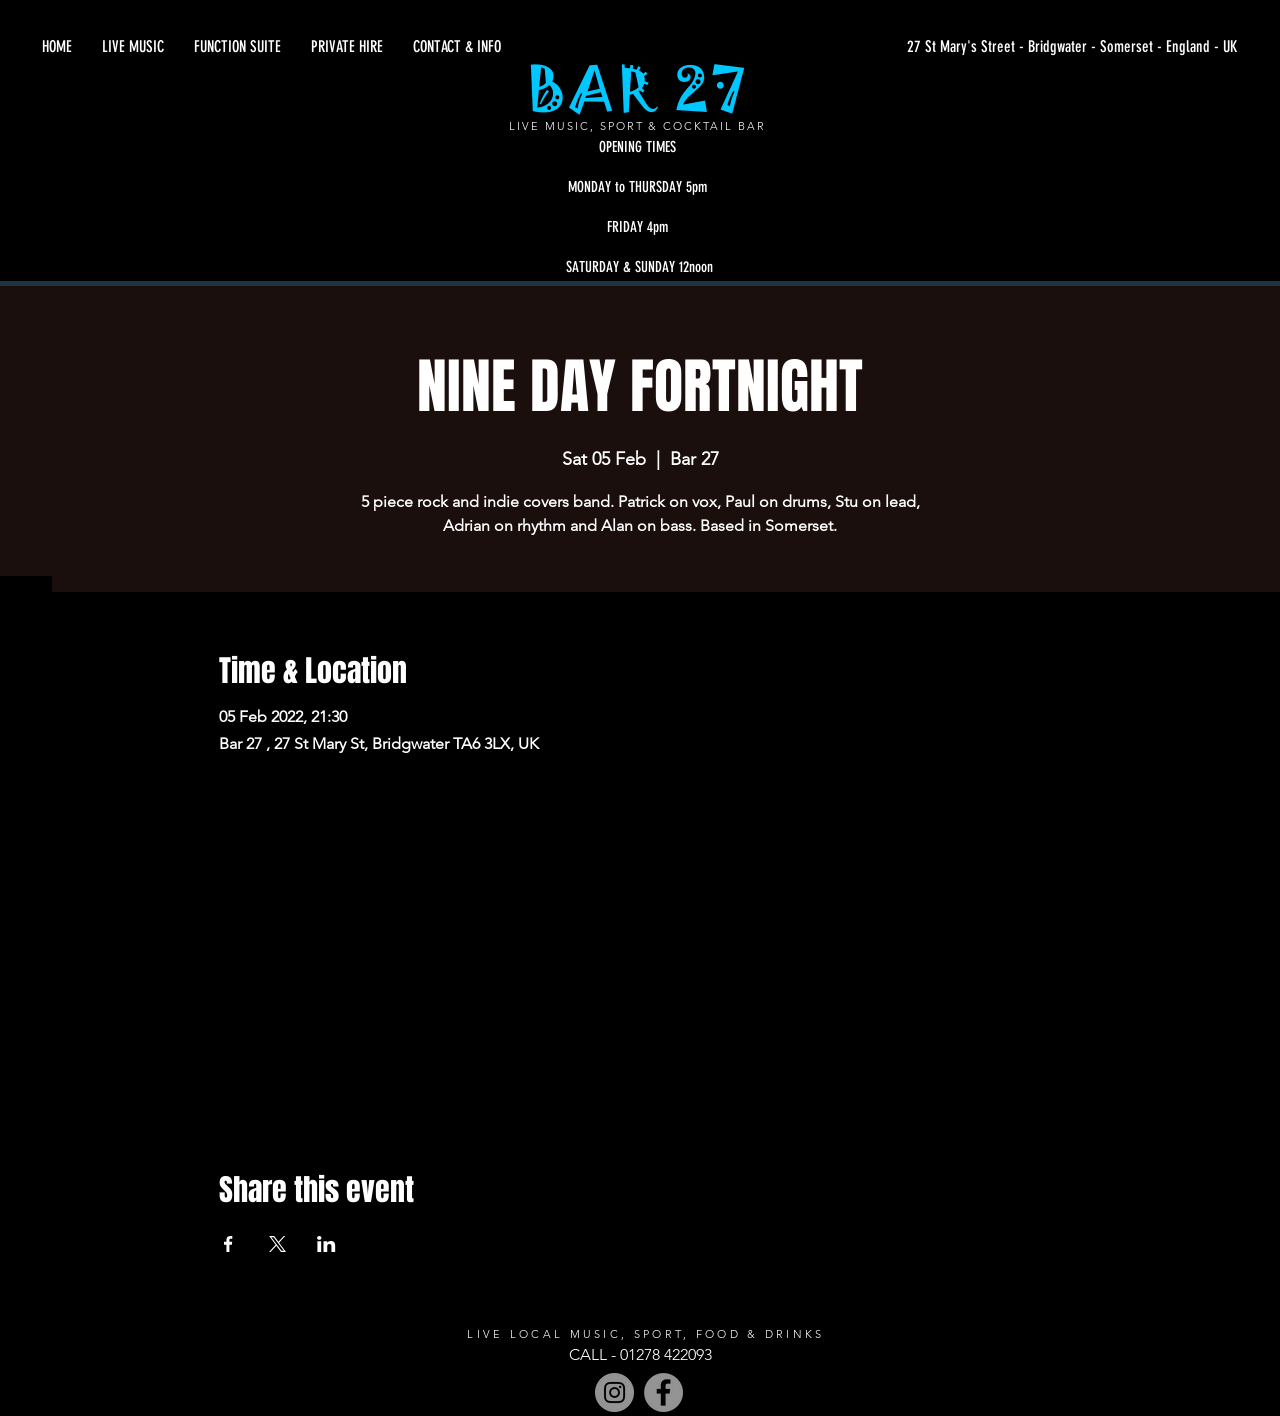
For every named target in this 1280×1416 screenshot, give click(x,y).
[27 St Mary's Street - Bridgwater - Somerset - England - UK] (1048, 47)
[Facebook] (663, 1392)
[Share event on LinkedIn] (326, 1244)
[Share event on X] (277, 1244)
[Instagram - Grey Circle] (614, 1392)
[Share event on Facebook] (228, 1244)
